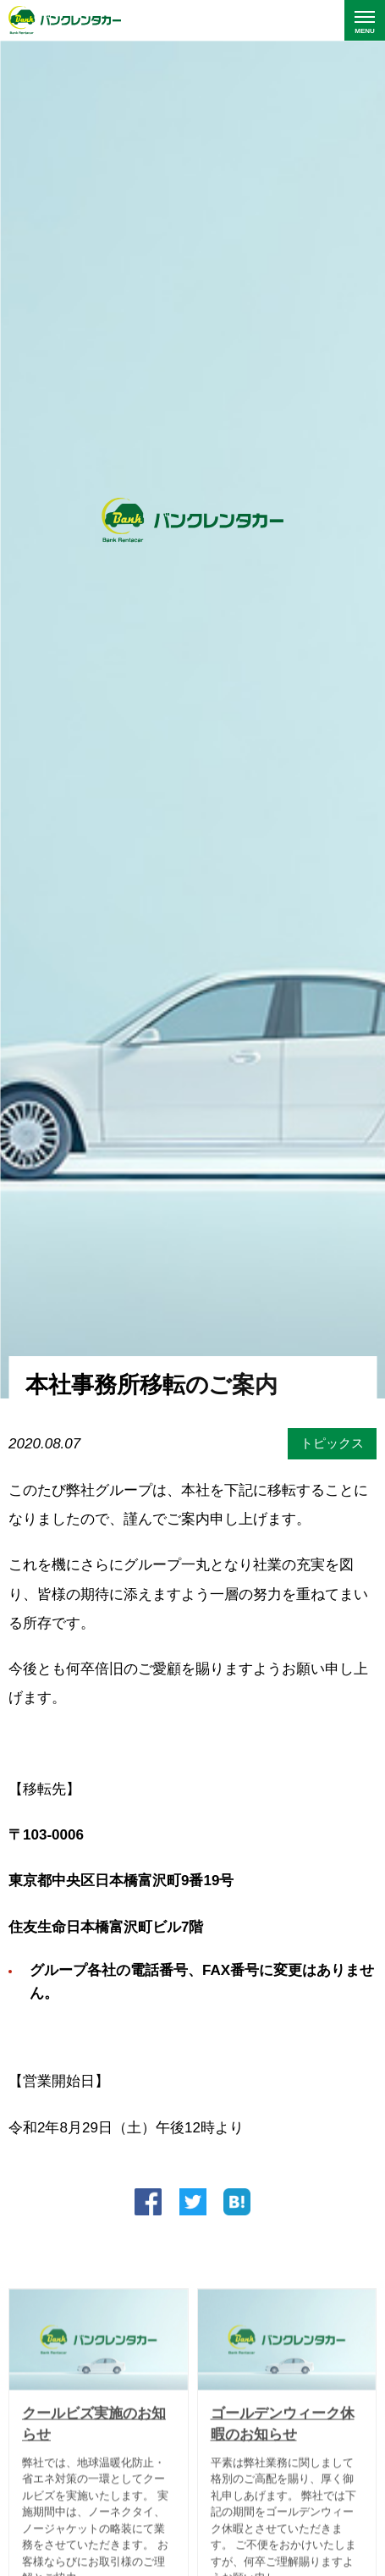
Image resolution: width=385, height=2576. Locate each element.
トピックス (332, 1443)
